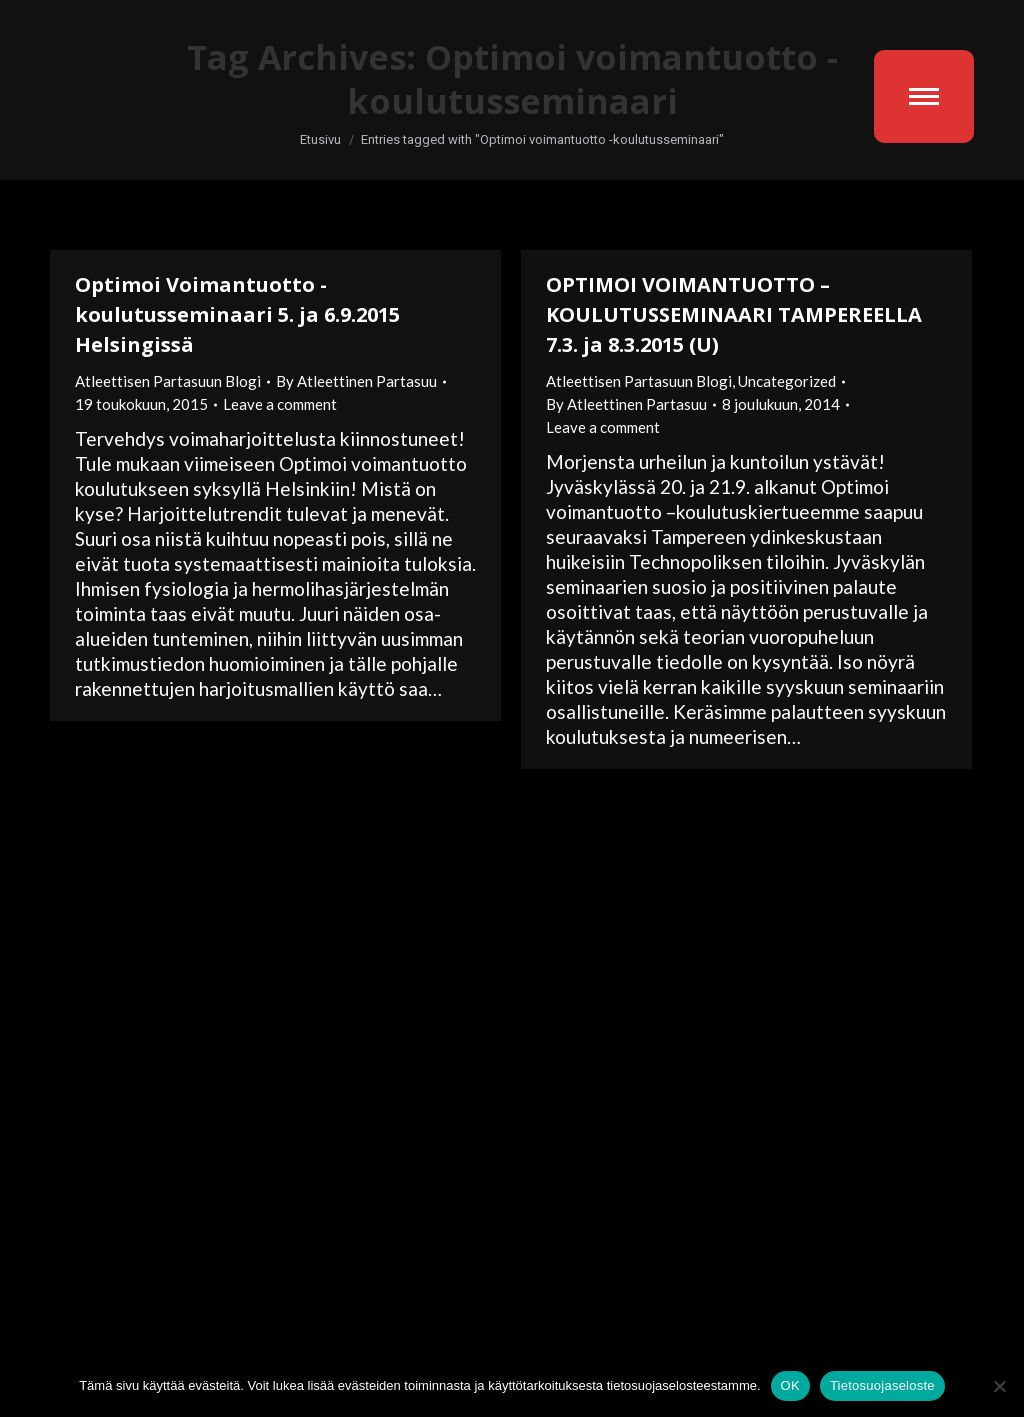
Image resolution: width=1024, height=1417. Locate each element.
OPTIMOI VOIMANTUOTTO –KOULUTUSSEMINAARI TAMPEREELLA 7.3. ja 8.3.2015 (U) (734, 314)
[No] (999, 1386)
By (356, 381)
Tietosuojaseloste (882, 1385)
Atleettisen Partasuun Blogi (168, 381)
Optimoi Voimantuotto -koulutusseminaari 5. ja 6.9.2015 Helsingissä (237, 314)
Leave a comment (280, 404)
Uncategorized (787, 381)
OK (790, 1385)
